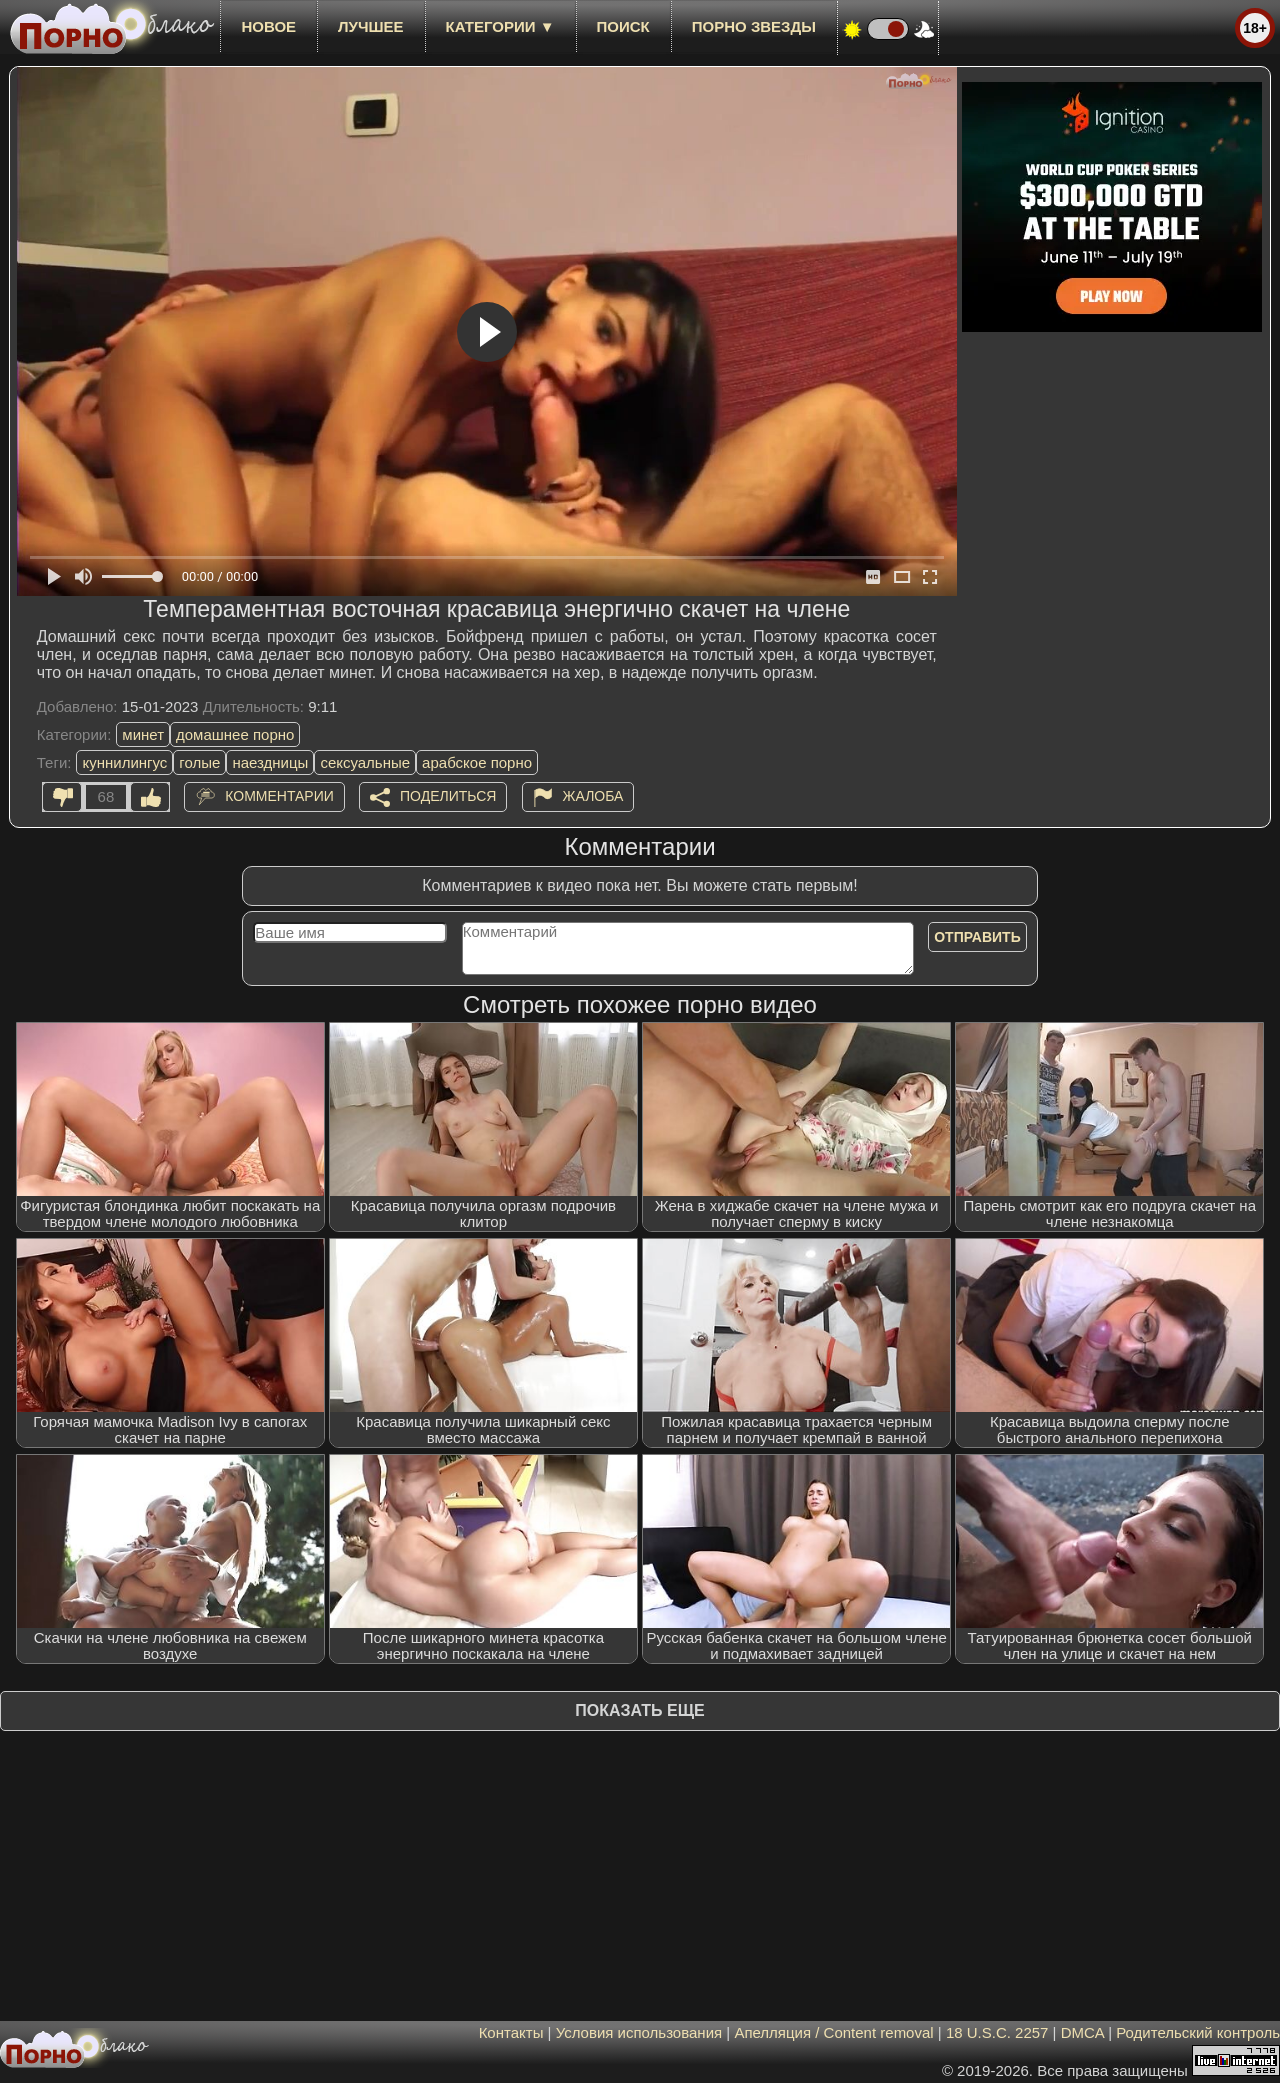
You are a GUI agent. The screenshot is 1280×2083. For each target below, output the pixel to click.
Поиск (623, 26)
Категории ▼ (500, 26)
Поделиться (448, 796)
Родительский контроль (1198, 2032)
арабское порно (477, 762)
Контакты (511, 2032)
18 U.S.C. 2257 (997, 2032)
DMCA (1082, 2032)
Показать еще (639, 1710)
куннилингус (124, 762)
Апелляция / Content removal (833, 2032)
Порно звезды (754, 26)
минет (143, 734)
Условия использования (639, 2032)
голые (199, 762)
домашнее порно (235, 734)
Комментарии (279, 796)
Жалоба (593, 796)
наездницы (270, 762)
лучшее (370, 26)
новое (268, 26)
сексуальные (365, 762)
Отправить (977, 937)
